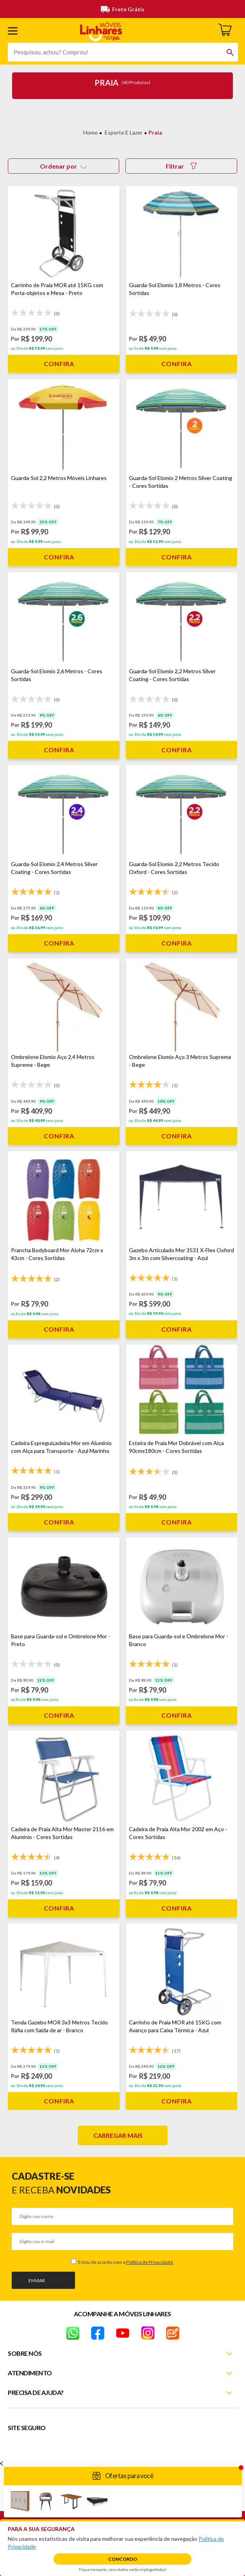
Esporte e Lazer (124, 132)
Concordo (122, 2559)
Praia (155, 132)
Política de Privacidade (149, 2262)
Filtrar (181, 166)
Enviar (37, 2280)
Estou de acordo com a (125, 2262)
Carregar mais (118, 2135)
